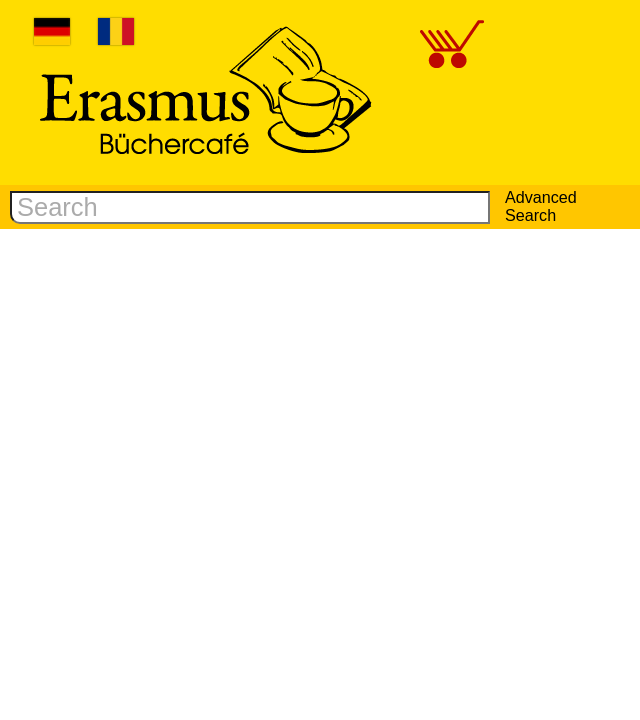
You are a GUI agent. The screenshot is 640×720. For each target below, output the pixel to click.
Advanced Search (541, 206)
